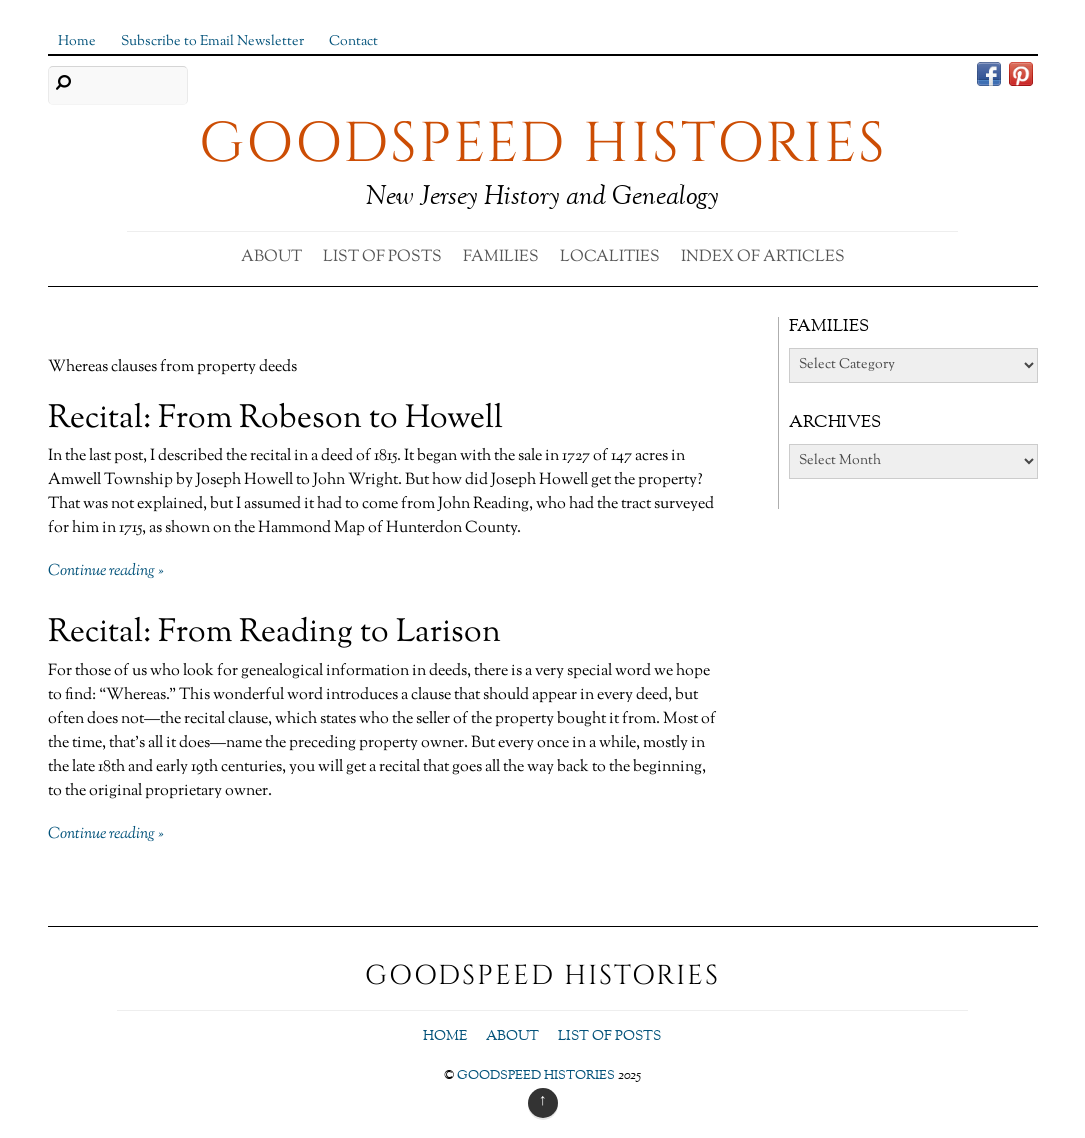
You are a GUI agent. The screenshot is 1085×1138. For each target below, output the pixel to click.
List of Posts (382, 257)
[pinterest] (1021, 76)
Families (501, 257)
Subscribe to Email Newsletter (212, 41)
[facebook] (989, 76)
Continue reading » (106, 571)
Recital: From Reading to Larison (274, 633)
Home (77, 41)
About (271, 257)
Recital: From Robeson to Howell (275, 419)
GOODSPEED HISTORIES (536, 1076)
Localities (610, 257)
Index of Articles (763, 257)
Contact (353, 41)
